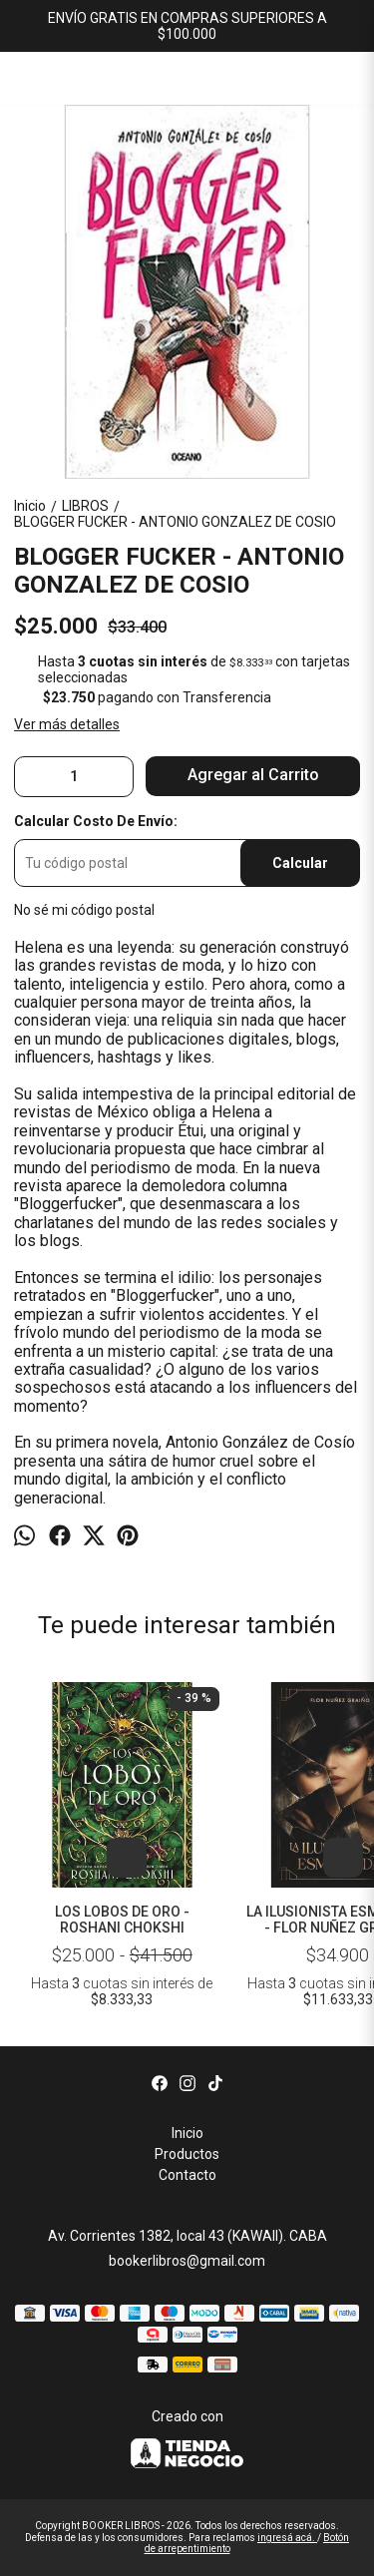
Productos (187, 2154)
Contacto (187, 2175)
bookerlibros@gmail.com (187, 2261)
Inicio (187, 2133)
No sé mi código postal (84, 910)
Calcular (300, 863)
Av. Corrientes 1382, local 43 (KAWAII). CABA (187, 2236)
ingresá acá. (287, 2537)
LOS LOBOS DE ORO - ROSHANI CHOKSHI (122, 1919)
